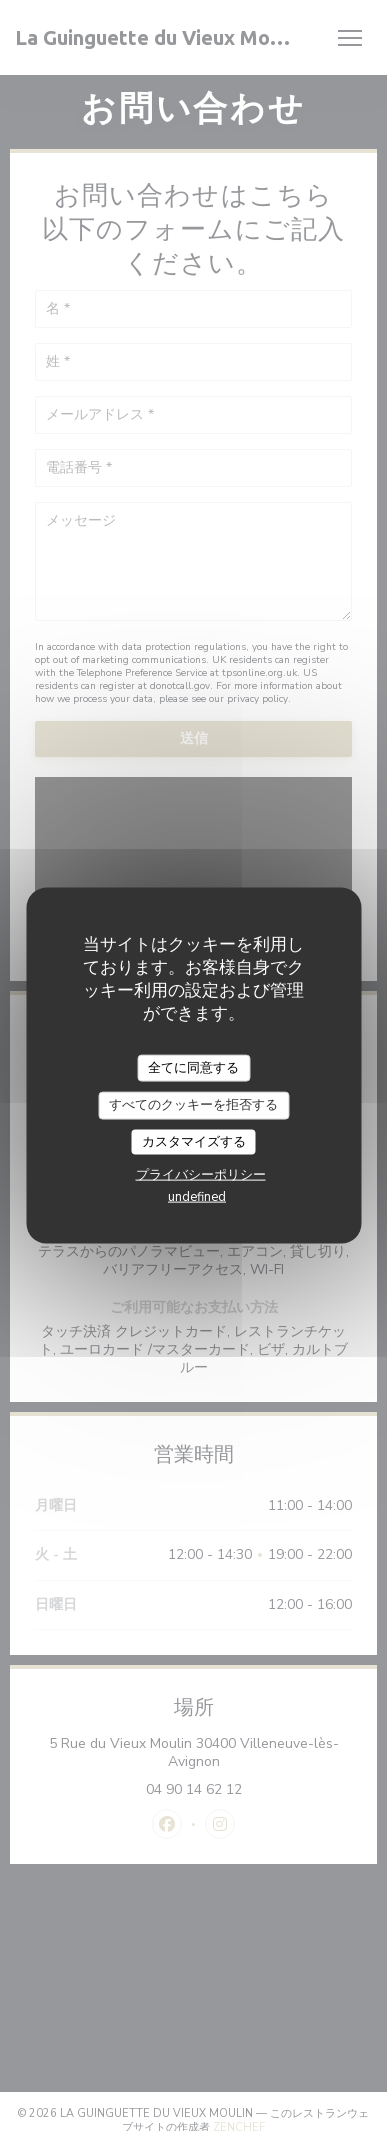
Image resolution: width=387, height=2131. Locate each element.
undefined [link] (197, 1197)
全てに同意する (193, 1067)
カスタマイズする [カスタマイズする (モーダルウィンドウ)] (194, 1141)
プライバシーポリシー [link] (201, 1175)
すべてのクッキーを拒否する (193, 1105)
